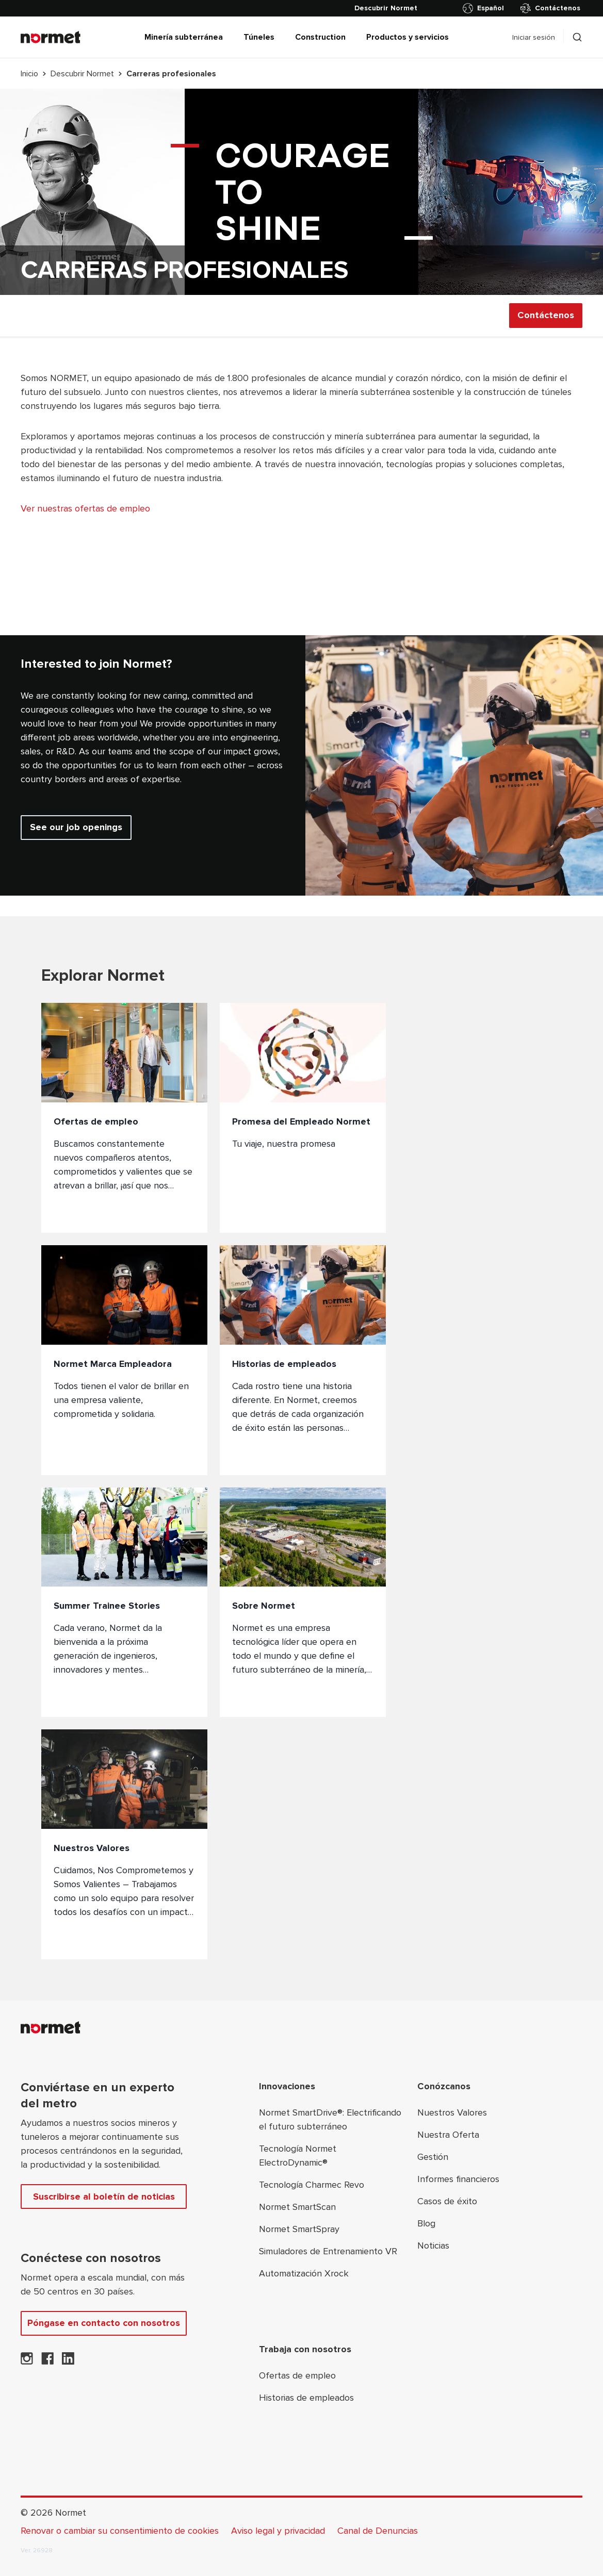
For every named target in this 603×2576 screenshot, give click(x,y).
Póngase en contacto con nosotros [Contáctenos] (103, 2323)
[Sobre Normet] (303, 1603)
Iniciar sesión (533, 37)
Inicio (29, 74)
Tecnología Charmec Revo (311, 2184)
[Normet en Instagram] (27, 2361)
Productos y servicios (407, 37)
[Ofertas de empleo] (124, 1118)
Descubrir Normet (82, 74)
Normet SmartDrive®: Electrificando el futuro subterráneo (330, 2119)
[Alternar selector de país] (485, 8)
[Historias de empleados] (303, 1360)
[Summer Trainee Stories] (124, 1603)
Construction (320, 37)
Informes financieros (458, 2179)
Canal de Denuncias (377, 2530)
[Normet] (50, 37)
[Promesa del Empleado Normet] (303, 1118)
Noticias (433, 2245)
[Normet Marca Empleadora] (124, 1360)
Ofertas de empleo (297, 2375)
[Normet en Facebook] (47, 2361)
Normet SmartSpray (299, 2229)
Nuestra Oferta (448, 2134)
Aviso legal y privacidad (278, 2530)
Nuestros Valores (452, 2112)
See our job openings (76, 827)
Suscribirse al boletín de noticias (104, 2196)
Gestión (432, 2156)
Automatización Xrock (304, 2273)
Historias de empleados (306, 2397)
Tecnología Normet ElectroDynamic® (297, 2155)
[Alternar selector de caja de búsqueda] (577, 37)
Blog (426, 2223)
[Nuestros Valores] (124, 1844)
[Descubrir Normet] (385, 8)
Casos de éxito (447, 2201)
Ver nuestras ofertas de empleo (85, 508)
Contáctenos (550, 8)
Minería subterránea (183, 37)
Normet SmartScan (297, 2206)
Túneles (258, 37)
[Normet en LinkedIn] (68, 2361)
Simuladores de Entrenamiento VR (328, 2251)
